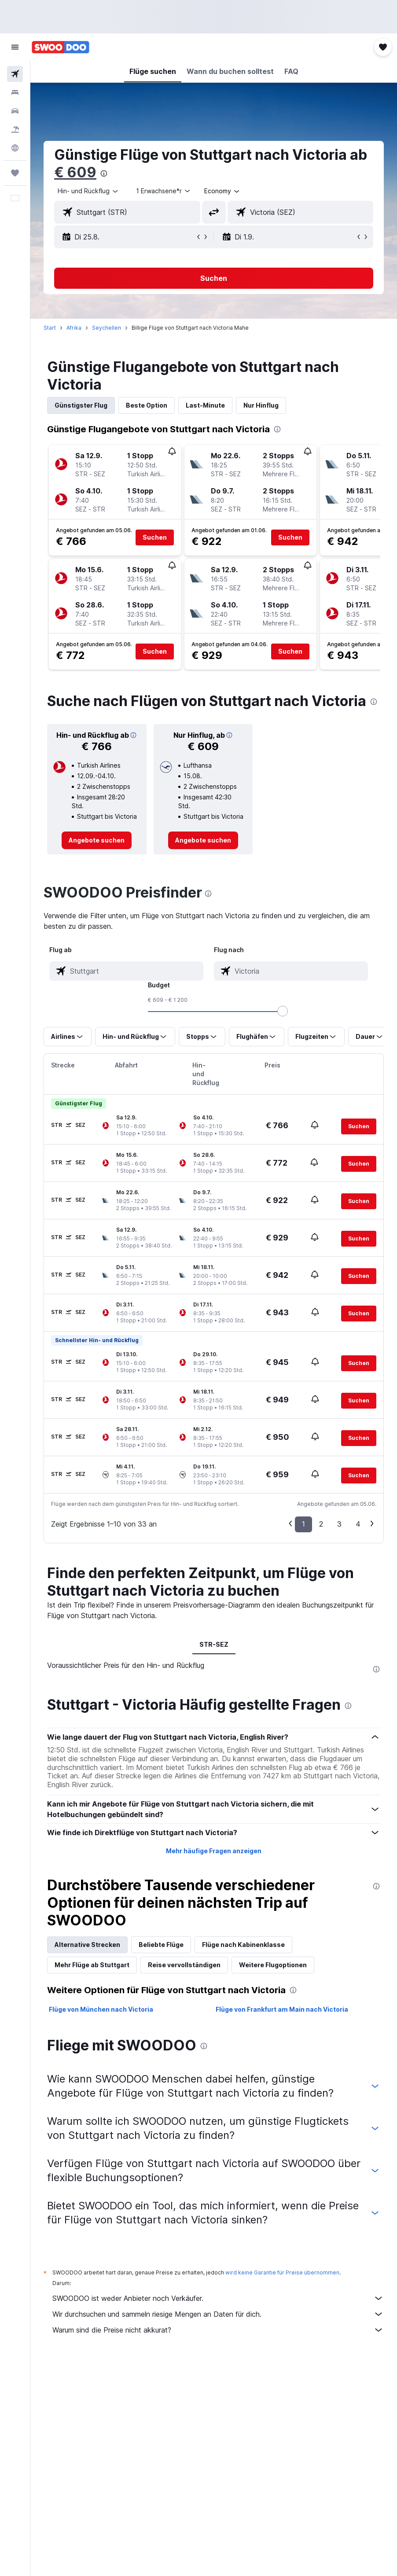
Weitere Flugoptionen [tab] (273, 1965)
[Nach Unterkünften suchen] (15, 92)
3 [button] (339, 1524)
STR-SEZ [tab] (213, 1644)
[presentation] (104, 173)
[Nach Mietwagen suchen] (15, 111)
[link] (97, 840)
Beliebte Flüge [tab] (161, 1944)
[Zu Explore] (15, 148)
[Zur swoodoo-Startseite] (60, 47)
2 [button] (321, 1524)
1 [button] (303, 1524)
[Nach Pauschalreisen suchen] (15, 129)
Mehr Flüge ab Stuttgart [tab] (92, 1965)
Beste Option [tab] (146, 405)
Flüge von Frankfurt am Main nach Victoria (282, 2009)
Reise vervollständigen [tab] (184, 1965)
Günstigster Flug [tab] (81, 405)
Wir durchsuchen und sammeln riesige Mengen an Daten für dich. (218, 2314)
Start (50, 327)
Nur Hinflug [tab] (261, 405)
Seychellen (106, 327)
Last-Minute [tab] (205, 405)
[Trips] (15, 173)
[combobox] (222, 191)
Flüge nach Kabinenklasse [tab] (243, 1944)
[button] (15, 47)
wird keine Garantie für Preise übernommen (282, 2272)
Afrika (73, 327)
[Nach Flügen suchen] (15, 74)
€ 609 (75, 172)
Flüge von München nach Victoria (101, 2009)
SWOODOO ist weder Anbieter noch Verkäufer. (218, 2298)
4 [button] (358, 1524)
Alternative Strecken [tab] (87, 1944)
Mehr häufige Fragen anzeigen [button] (213, 1851)
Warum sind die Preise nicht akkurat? (218, 2330)
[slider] (282, 1011)
